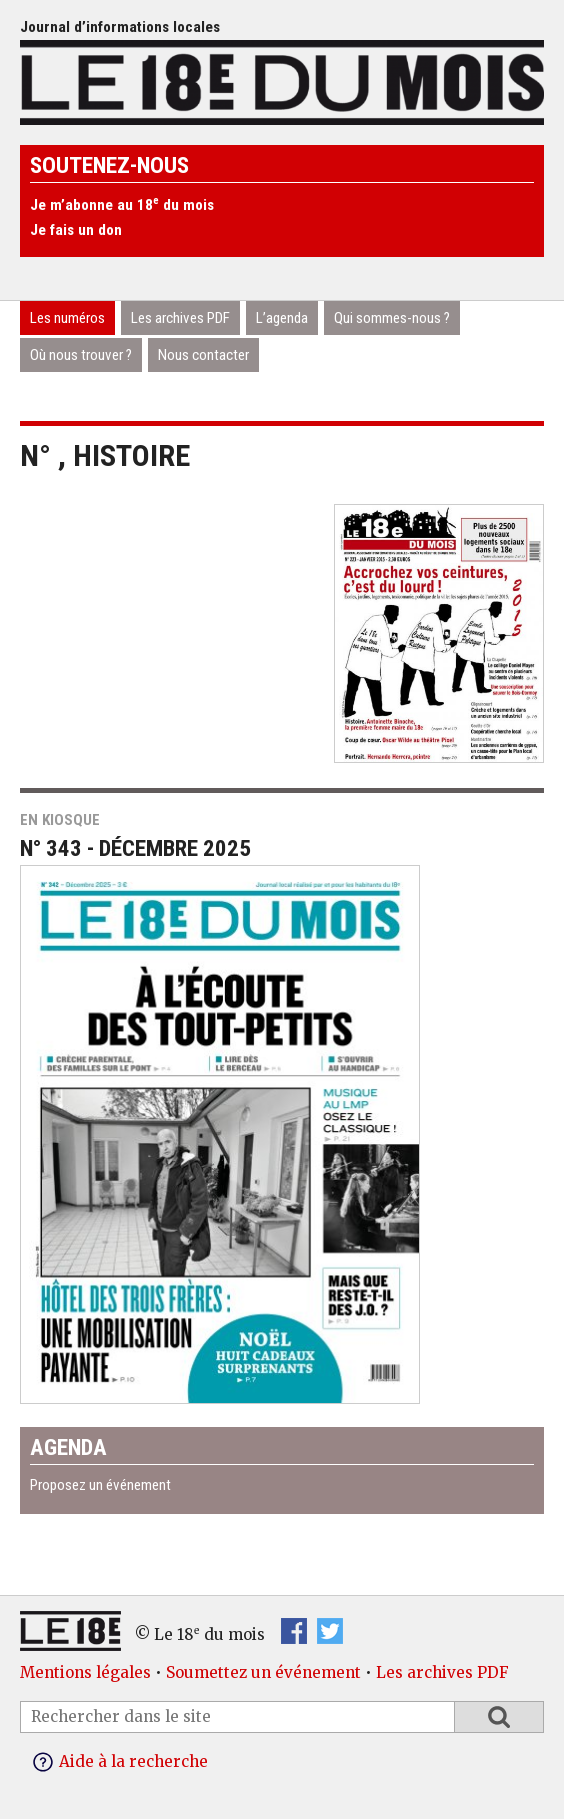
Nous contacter (203, 355)
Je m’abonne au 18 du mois (122, 205)
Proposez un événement (100, 1485)
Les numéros (67, 318)
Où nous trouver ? (81, 355)
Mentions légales (85, 1672)
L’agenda (282, 318)
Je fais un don (76, 230)
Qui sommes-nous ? (392, 318)
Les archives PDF (180, 318)
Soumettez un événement (263, 1672)
